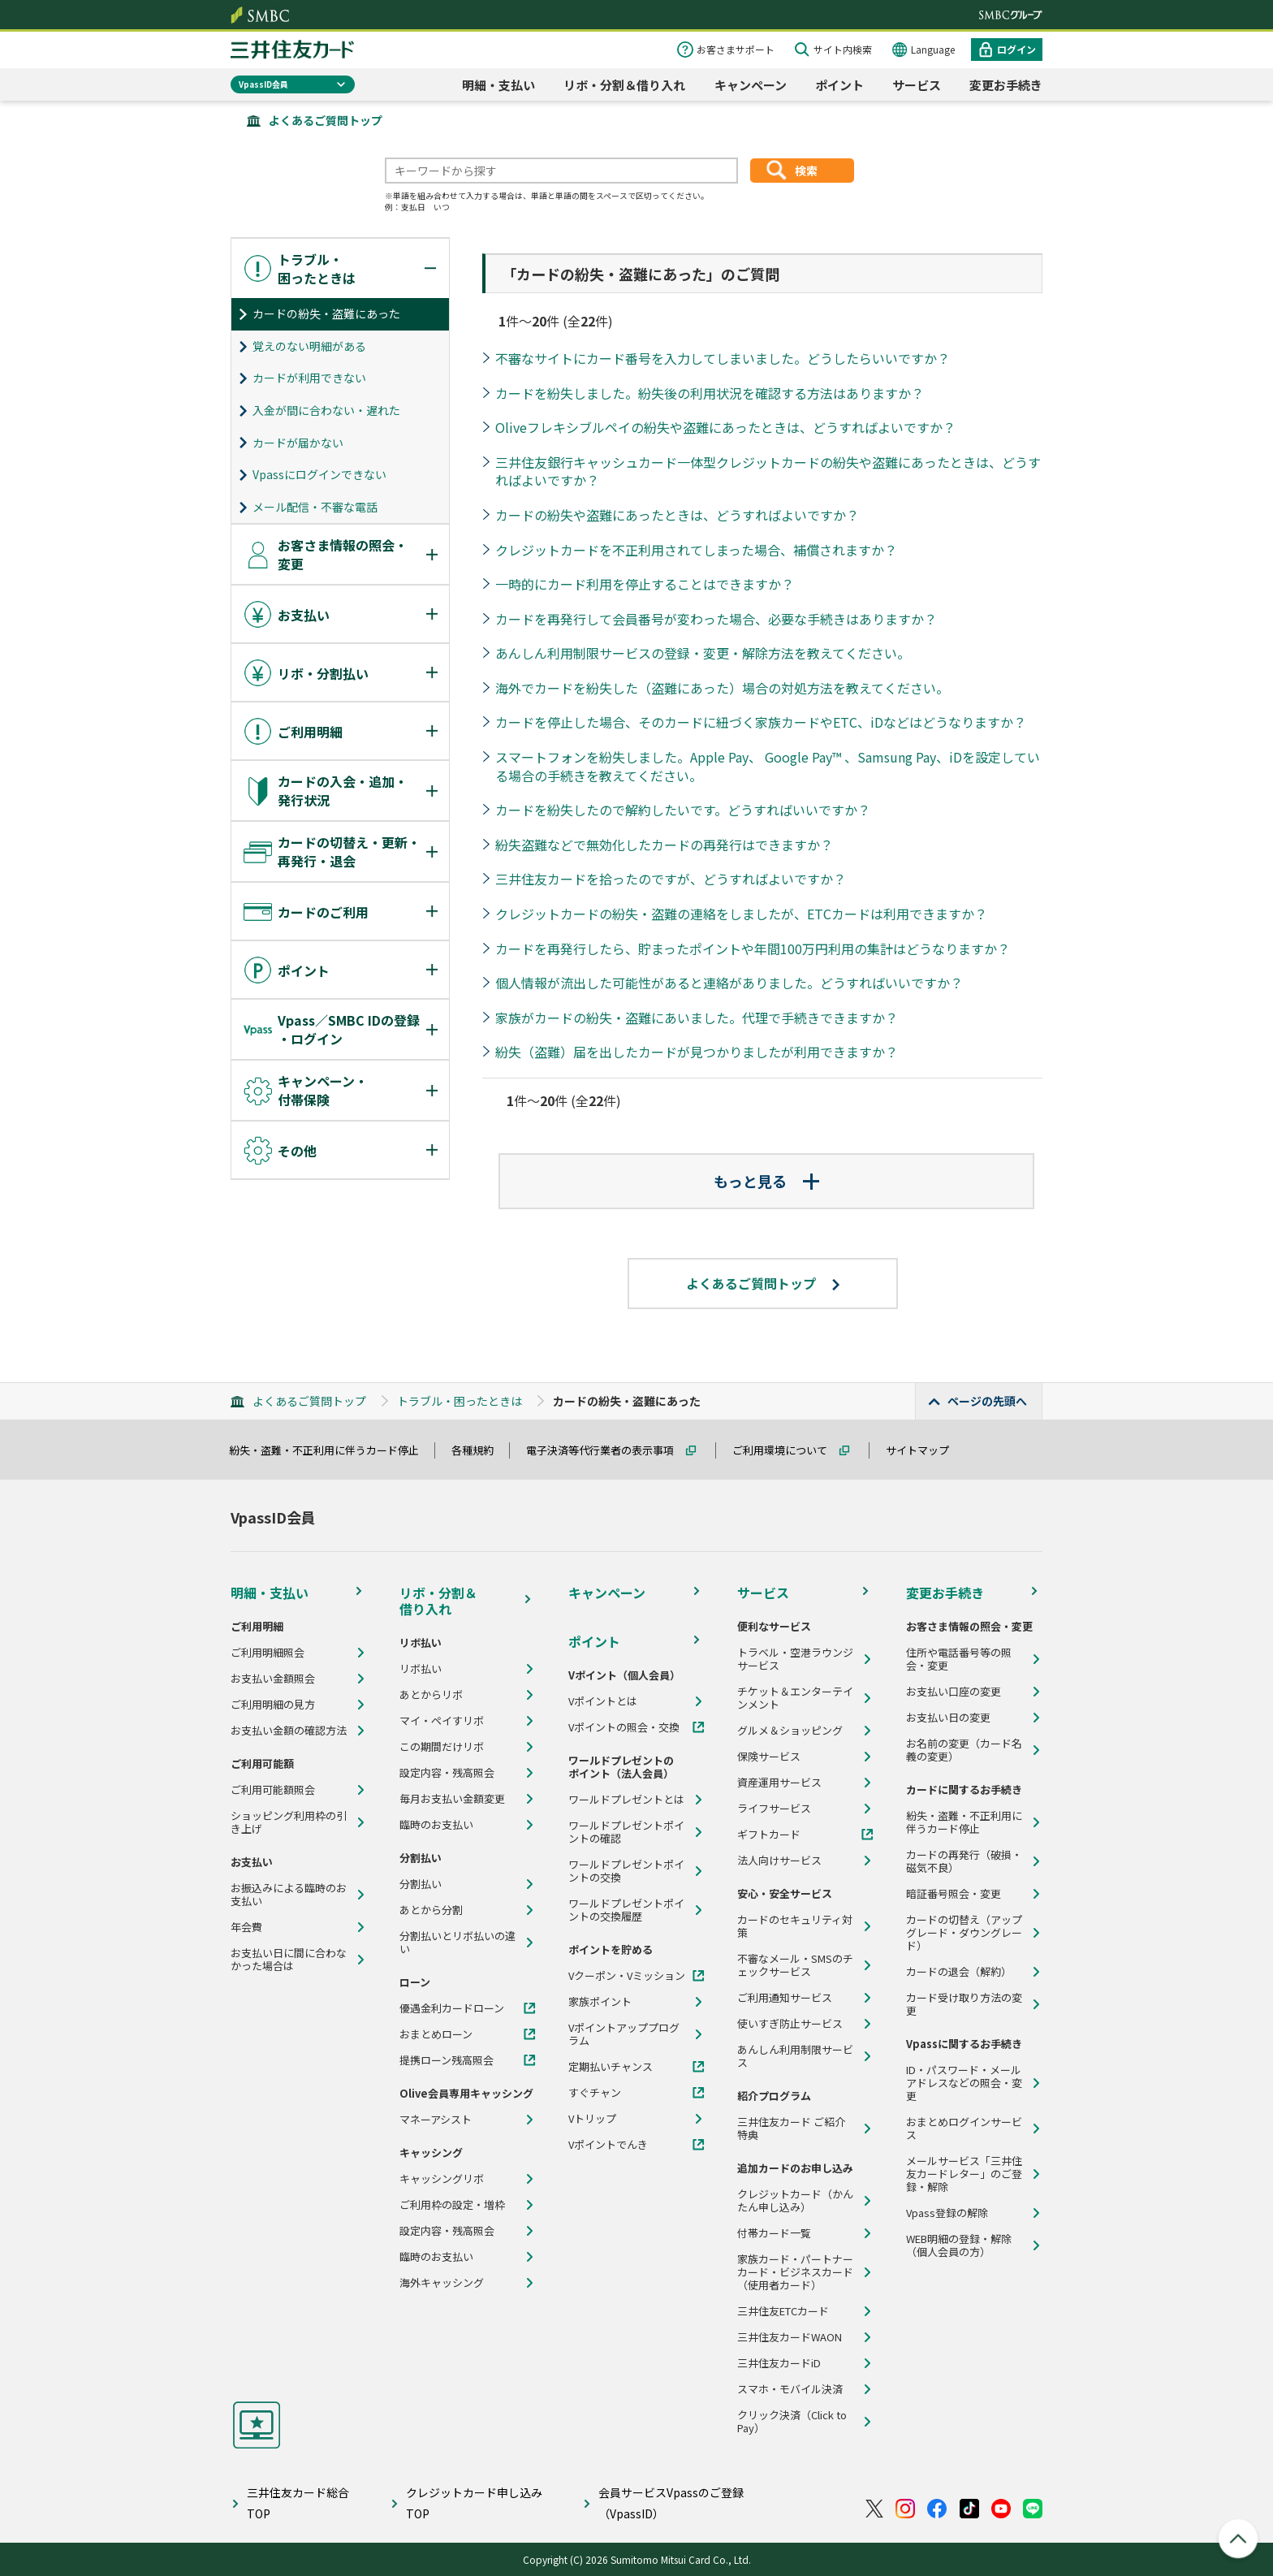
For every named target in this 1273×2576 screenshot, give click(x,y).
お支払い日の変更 (948, 1717)
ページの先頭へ (987, 1401)
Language (933, 49)
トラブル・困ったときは (459, 1401)
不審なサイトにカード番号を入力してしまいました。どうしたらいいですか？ (722, 358)
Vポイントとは (602, 1701)
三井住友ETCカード (783, 2311)
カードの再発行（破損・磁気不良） (964, 1861)
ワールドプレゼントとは (626, 1799)
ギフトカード (768, 1834)
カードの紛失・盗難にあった (326, 313)
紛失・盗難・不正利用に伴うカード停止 (331, 1450)
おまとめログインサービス (964, 2129)
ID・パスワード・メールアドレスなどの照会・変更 (964, 2083)
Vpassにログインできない (319, 474)
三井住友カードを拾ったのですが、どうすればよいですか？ (670, 878)
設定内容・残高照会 (446, 1772)
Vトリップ (592, 2118)
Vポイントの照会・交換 (624, 1727)
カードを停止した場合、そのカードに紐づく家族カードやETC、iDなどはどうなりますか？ (760, 722)
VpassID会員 (263, 84)
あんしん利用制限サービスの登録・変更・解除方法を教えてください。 (702, 653)
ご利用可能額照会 (273, 1789)
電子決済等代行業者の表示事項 (607, 1450)
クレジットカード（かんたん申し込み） (795, 2201)
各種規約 (480, 1450)
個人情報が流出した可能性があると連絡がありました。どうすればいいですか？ (729, 982)
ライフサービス (774, 1808)
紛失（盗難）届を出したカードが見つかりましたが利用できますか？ (696, 1051)
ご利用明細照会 (267, 1652)
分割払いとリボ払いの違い (457, 1943)
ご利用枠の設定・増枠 (452, 2204)
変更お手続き (1005, 84)
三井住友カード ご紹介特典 (791, 2129)
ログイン (1016, 49)
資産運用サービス (779, 1782)
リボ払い (420, 1668)
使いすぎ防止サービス (790, 2023)
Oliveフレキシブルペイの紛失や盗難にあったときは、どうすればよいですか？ (725, 427)
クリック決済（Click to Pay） (792, 2422)
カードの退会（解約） (959, 1971)
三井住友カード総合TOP (298, 2502)
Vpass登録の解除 (947, 2212)
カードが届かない (297, 442)
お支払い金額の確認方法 (289, 1730)
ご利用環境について (787, 1450)
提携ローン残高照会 (446, 2060)
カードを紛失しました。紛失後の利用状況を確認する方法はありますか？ (709, 393)
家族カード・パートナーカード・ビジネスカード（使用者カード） (795, 2272)
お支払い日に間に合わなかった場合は (289, 1960)
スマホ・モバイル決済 (790, 2389)
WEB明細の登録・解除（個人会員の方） (959, 2245)
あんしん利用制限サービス (795, 2056)
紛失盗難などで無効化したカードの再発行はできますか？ (664, 844)
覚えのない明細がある (309, 346)
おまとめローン (436, 2034)
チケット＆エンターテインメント (795, 1698)
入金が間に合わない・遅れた (326, 410)
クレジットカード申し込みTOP (474, 2502)
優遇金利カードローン (451, 2008)
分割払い (420, 1884)
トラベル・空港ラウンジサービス (795, 1659)
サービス (916, 84)
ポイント (839, 84)
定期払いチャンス (610, 2066)
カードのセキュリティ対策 (794, 1926)
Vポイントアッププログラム (624, 2034)
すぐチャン (594, 2092)
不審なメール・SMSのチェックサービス (795, 1965)
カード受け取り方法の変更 (964, 2004)
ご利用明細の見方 (273, 1704)
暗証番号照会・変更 (953, 1893)
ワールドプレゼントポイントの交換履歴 (626, 1910)
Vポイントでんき (608, 2144)
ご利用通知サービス (784, 1997)
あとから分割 (431, 1910)
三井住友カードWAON (789, 2337)
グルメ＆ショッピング (790, 1730)
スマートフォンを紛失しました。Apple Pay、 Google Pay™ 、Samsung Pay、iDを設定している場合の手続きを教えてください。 (767, 766)
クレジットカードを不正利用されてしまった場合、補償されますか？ (696, 550)
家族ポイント (600, 2001)
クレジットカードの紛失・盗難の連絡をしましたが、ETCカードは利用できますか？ (741, 913)
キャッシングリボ (441, 2178)
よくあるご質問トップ (325, 120)
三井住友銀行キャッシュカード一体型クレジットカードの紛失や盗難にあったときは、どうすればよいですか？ (768, 471)
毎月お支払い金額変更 (452, 1798)
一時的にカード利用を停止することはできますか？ (644, 584)
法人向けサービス (779, 1860)
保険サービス (768, 1756)
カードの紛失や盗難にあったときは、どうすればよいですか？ (677, 515)
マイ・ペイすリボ (441, 1720)
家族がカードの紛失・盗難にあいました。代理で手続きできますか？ (696, 1017)
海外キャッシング (441, 2282)
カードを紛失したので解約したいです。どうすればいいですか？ (682, 809)
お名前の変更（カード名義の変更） (964, 1750)
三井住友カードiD (779, 2363)
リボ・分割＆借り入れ (624, 84)
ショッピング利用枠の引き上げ (289, 1822)
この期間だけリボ (441, 1746)
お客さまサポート (736, 49)
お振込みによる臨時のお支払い (289, 1895)
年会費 (246, 1927)
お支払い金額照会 (273, 1678)
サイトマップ (924, 1450)
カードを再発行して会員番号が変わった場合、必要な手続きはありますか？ (716, 619)
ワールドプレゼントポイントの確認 (626, 1832)
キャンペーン (750, 84)
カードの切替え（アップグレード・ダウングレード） (964, 1932)
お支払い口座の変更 (953, 1691)
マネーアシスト (435, 2119)
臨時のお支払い (436, 1824)
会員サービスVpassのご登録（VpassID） (671, 2502)
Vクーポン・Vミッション (626, 1975)
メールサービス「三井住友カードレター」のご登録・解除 (964, 2174)
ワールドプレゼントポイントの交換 (626, 1871)
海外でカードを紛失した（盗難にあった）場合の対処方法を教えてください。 (722, 688)
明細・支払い (498, 84)
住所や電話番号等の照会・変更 (959, 1659)
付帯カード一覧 (774, 2233)
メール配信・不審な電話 (315, 507)
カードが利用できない (309, 378)
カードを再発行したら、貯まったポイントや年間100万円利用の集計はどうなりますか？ (752, 948)
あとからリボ (431, 1694)
